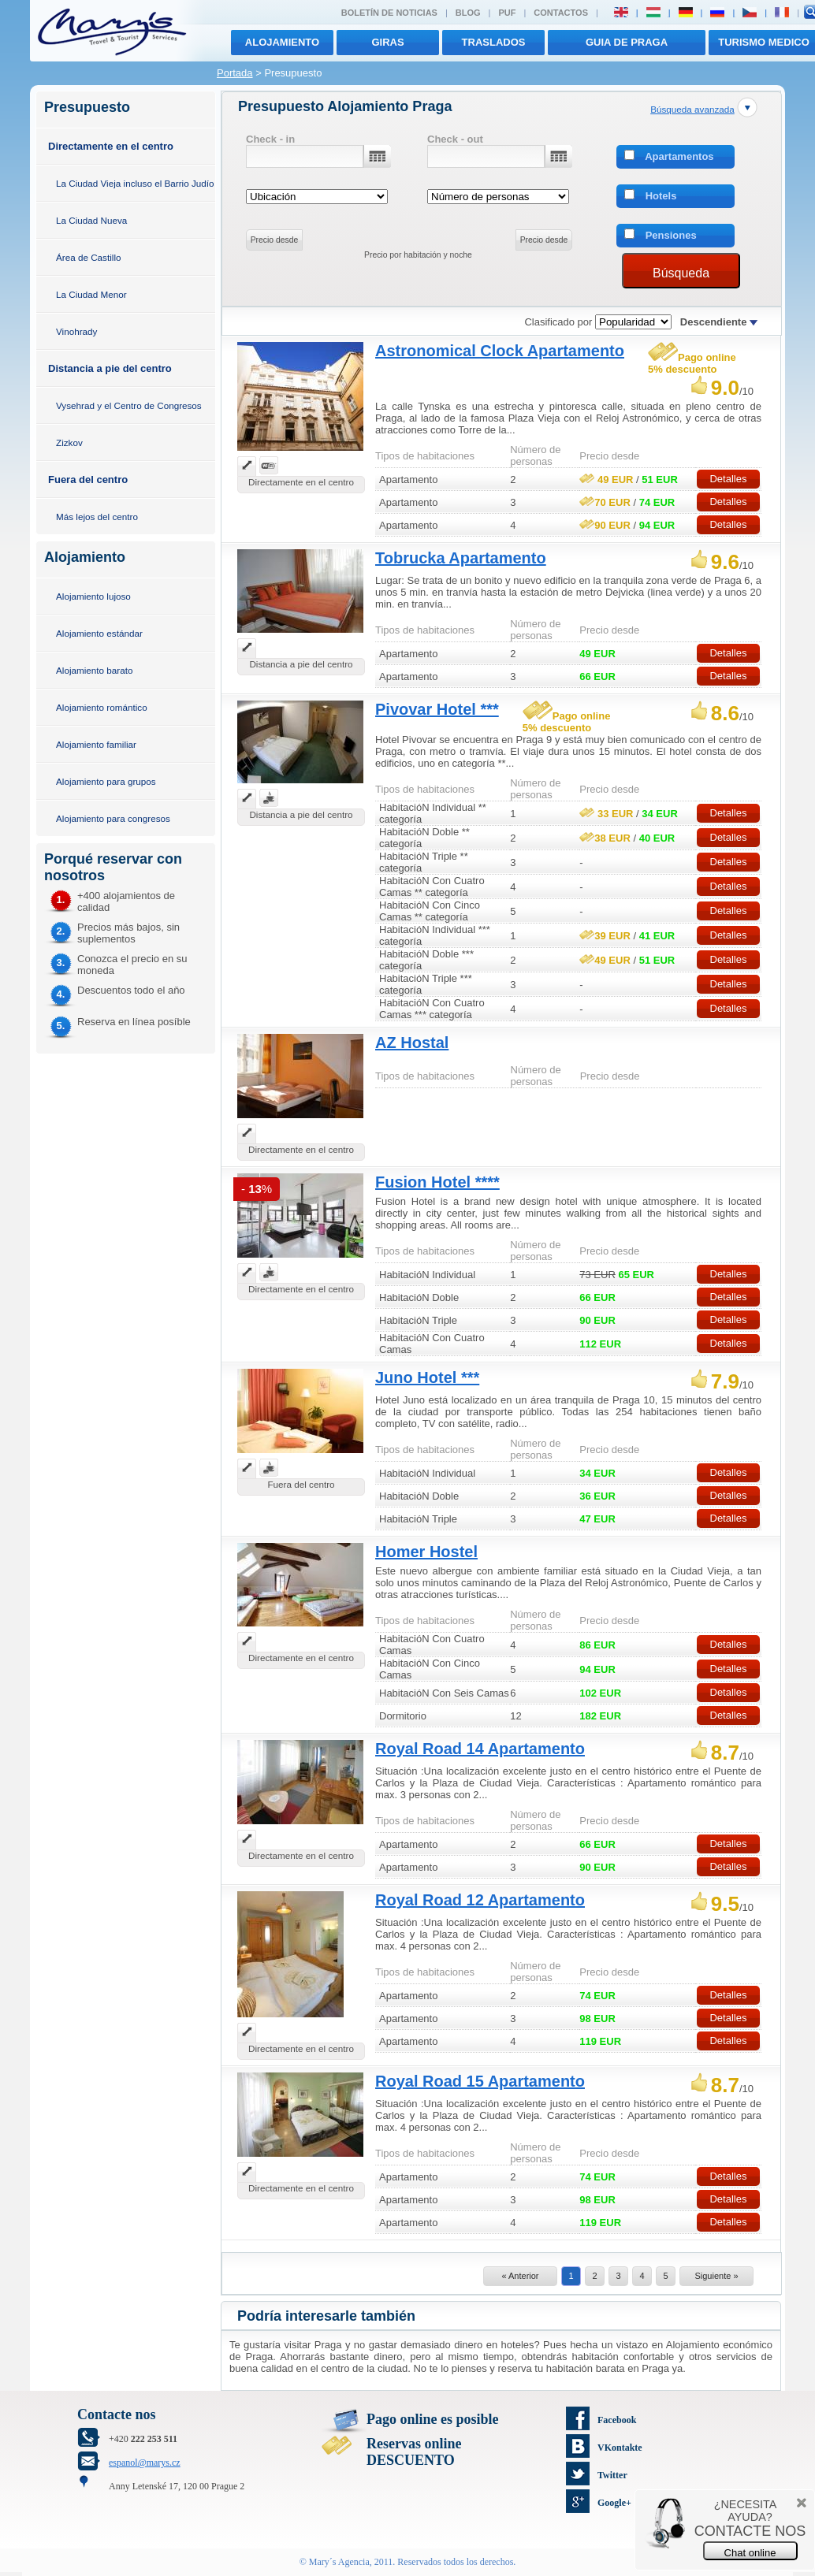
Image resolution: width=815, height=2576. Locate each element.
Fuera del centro (88, 479)
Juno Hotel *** (427, 1377)
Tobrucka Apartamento (460, 558)
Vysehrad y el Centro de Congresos (129, 405)
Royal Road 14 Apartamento (480, 1748)
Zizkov (69, 442)
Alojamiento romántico (101, 707)
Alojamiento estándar (99, 633)
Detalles (727, 479)
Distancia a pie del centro (110, 368)
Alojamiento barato (94, 670)
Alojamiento (282, 42)
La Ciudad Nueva (91, 220)
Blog (468, 12)
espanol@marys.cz (144, 2462)
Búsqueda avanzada (692, 109)
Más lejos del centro (97, 516)
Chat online (750, 2553)
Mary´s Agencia (339, 2561)
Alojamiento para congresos (113, 818)
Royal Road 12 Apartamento (480, 1900)
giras (387, 42)
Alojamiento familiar (96, 744)
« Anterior (519, 2275)
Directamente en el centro (110, 146)
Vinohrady (76, 331)
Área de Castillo (88, 257)
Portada (235, 73)
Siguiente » (716, 2275)
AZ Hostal (411, 1042)
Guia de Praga (627, 42)
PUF (506, 12)
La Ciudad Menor (91, 294)
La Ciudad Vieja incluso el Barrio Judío (135, 183)
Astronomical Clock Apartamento (499, 350)
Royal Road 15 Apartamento (480, 2081)
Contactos (561, 12)
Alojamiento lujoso (93, 596)
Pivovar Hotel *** (437, 709)
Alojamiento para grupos (106, 781)
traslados (494, 42)
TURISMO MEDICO (763, 42)
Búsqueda (681, 273)
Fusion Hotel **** (437, 1182)
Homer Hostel (426, 1551)
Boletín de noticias (389, 12)
